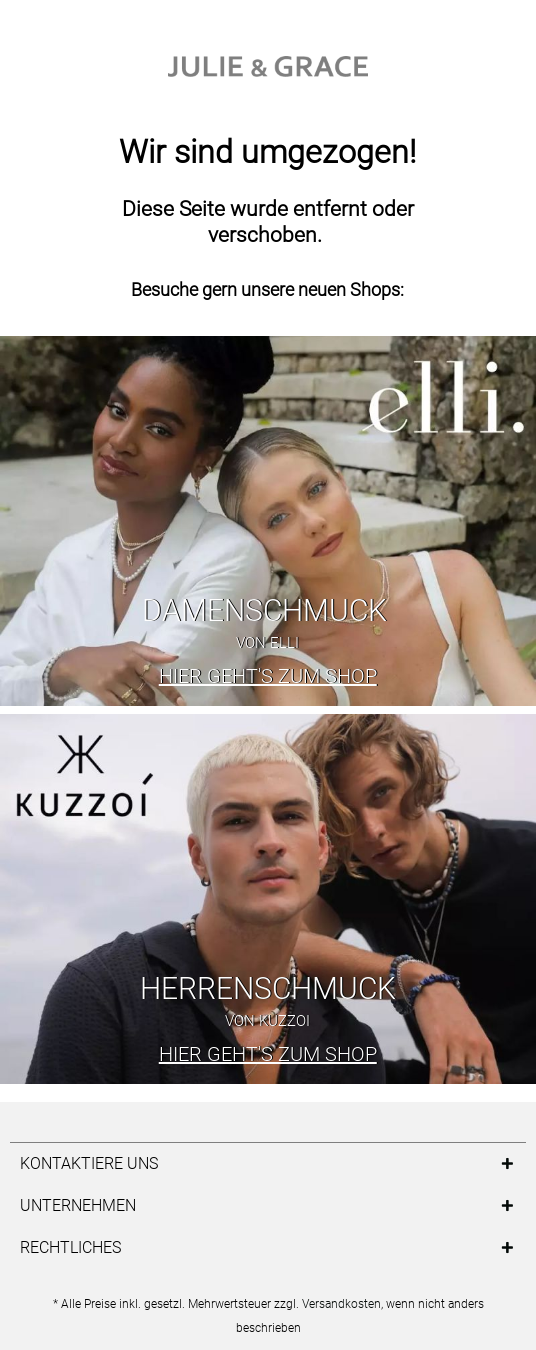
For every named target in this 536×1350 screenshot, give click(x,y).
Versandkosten (341, 1304)
